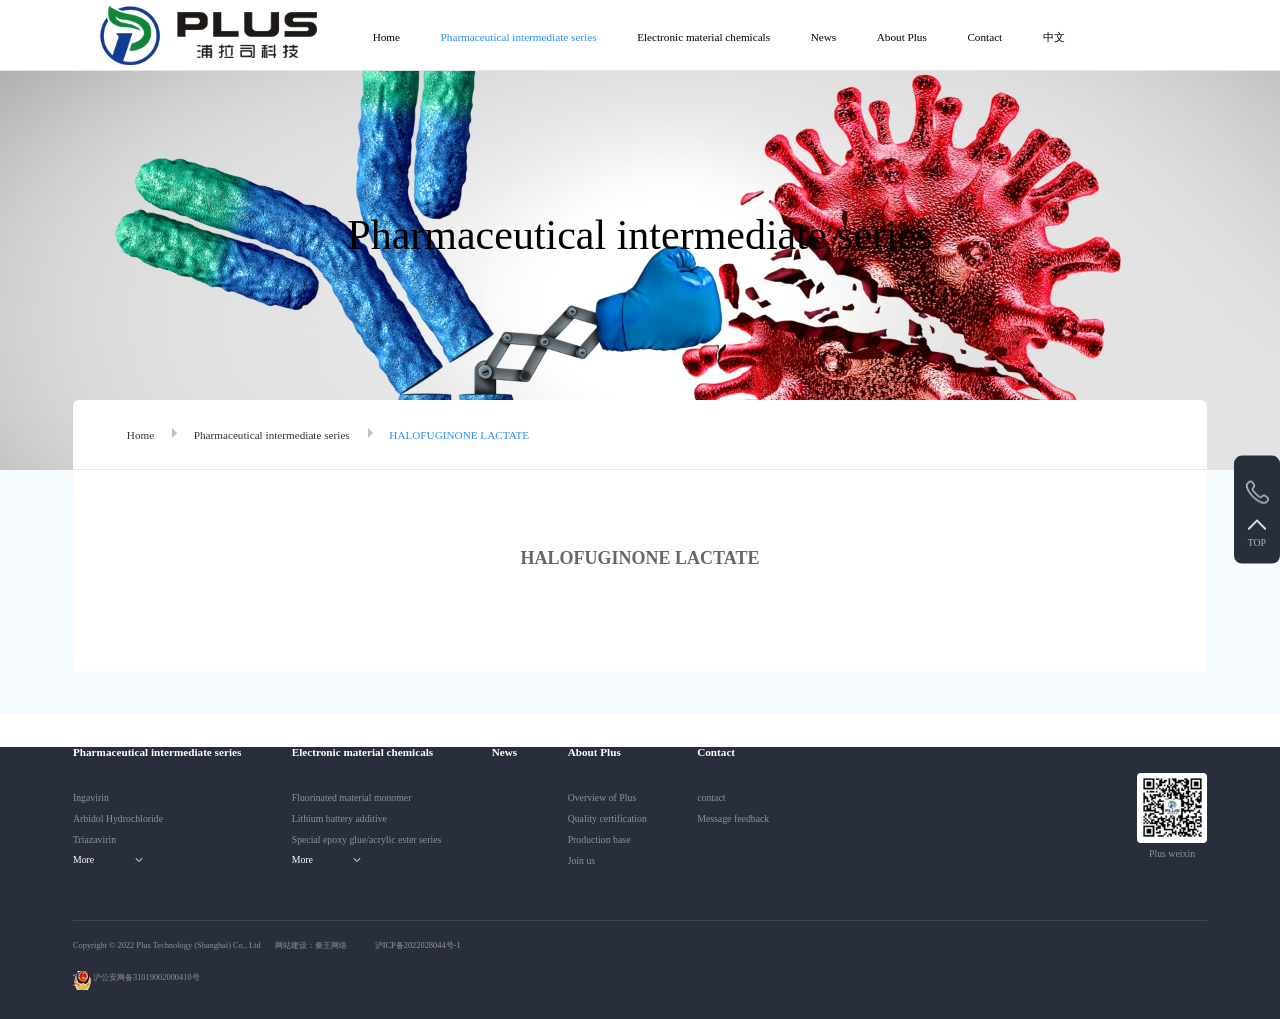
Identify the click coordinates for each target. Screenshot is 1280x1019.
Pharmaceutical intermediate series (519, 37)
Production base (599, 839)
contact (711, 797)
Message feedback (733, 818)
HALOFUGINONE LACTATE (459, 435)
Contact (984, 37)
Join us (582, 860)
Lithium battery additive (339, 818)
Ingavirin (91, 797)
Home (386, 37)
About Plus (902, 37)
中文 (1054, 37)
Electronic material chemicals (703, 37)
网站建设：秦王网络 (311, 945)
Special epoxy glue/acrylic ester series (367, 839)
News (823, 37)
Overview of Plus (602, 797)
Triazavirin (94, 839)
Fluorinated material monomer (352, 797)
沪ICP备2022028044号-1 (418, 945)
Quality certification (607, 818)
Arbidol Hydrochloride (118, 818)
